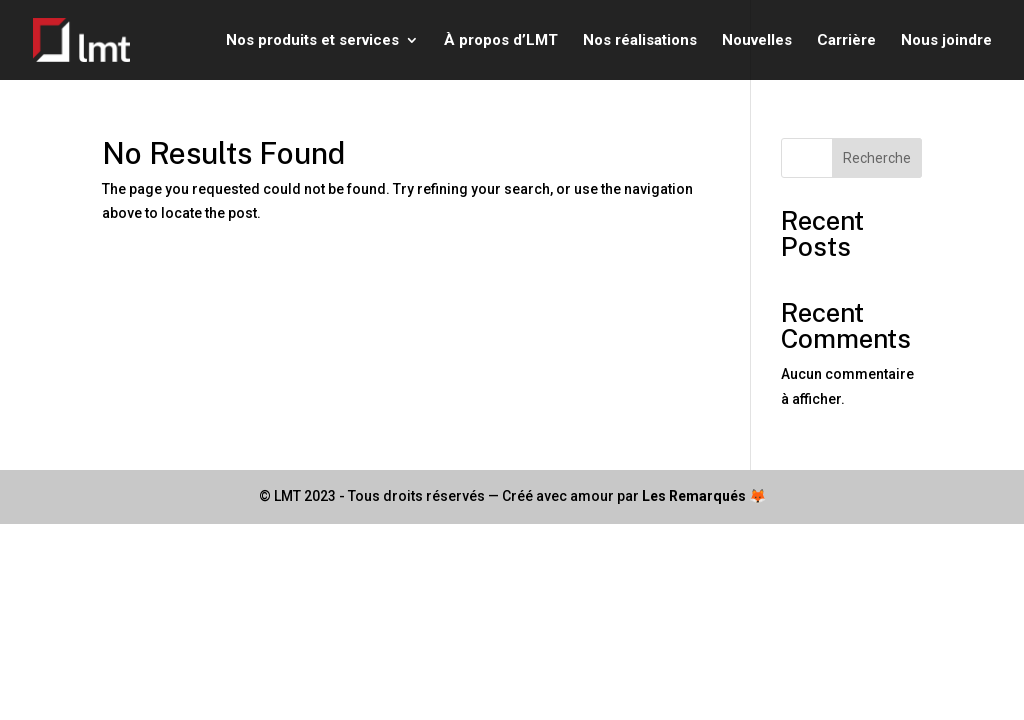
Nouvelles (757, 41)
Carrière (846, 41)
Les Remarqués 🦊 (704, 496)
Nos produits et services (312, 41)
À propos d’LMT (501, 41)
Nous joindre (946, 41)
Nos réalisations (640, 41)
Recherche (877, 158)
